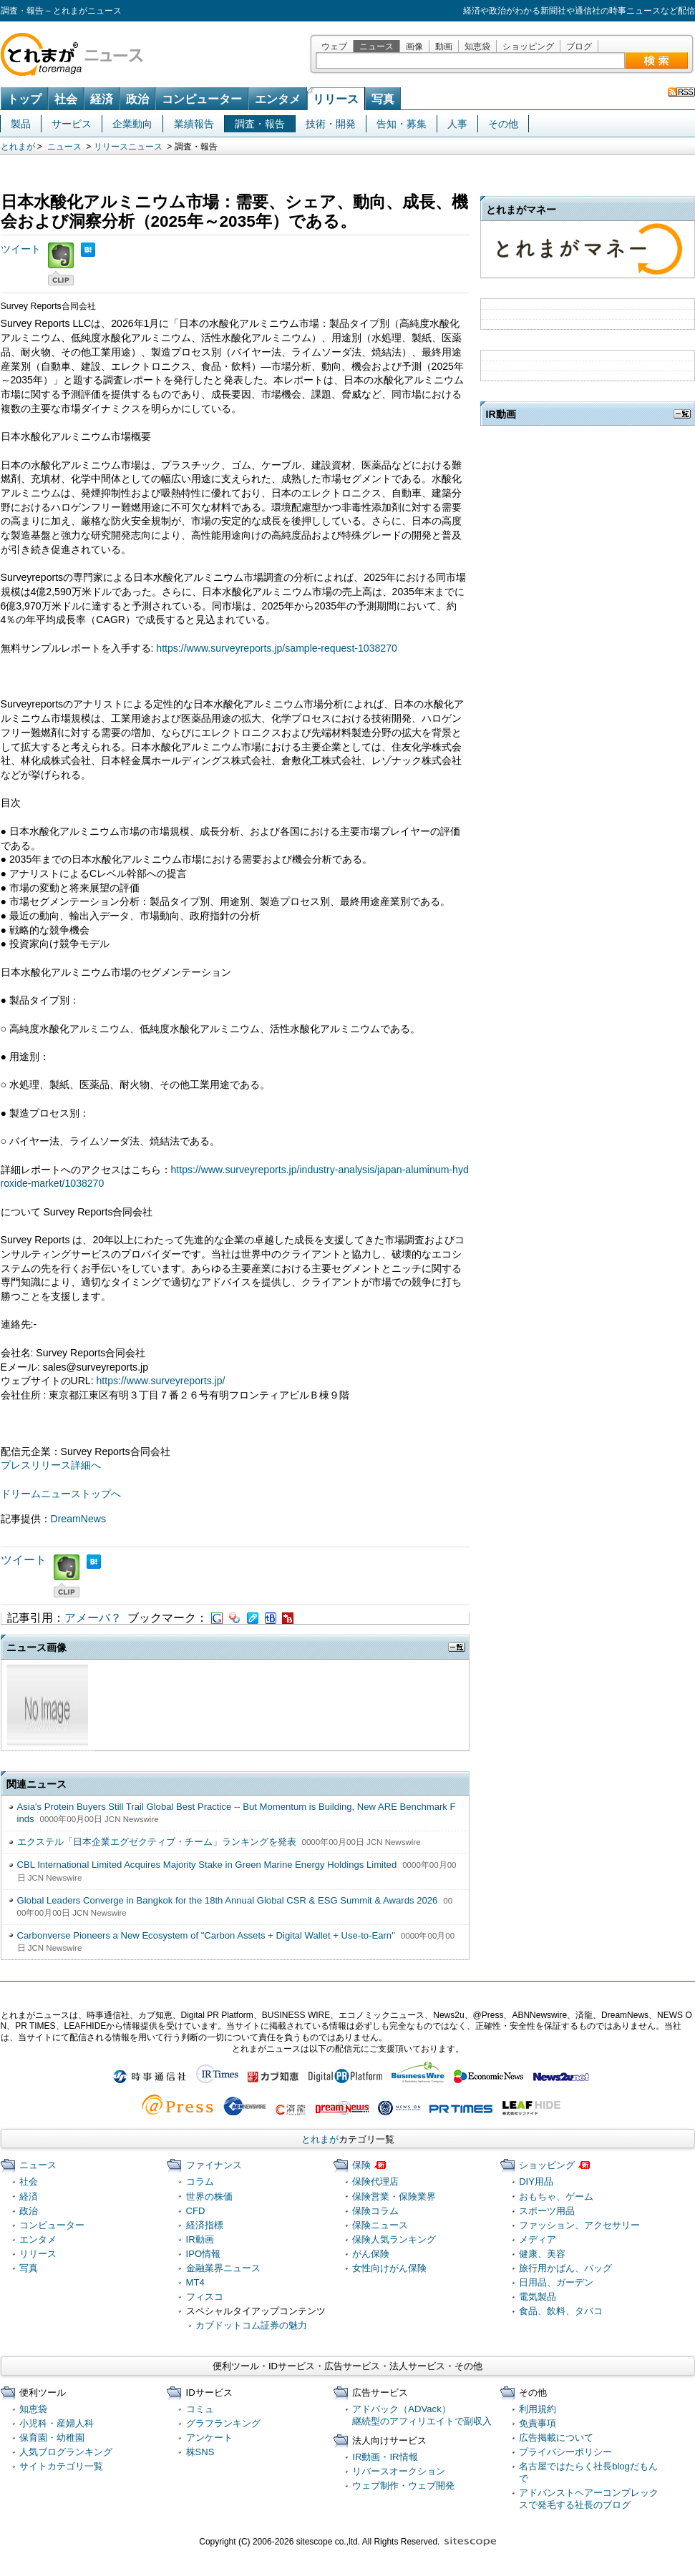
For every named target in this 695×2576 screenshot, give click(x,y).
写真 (382, 99)
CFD (195, 2210)
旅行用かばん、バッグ (565, 2268)
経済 (101, 99)
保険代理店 (375, 2181)
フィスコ (204, 2296)
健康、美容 (542, 2253)
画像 (414, 46)
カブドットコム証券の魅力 (251, 2325)
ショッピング (528, 46)
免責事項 (537, 2423)
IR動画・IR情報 (384, 2457)
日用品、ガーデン (556, 2282)
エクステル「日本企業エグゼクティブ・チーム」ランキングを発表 (156, 1841)
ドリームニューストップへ (61, 1493)
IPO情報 (203, 2253)
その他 (503, 123)
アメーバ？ (93, 1618)
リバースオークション (398, 2471)
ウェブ (334, 46)
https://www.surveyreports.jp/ (161, 1380)
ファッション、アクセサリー (579, 2225)
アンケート (209, 2437)
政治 (137, 99)
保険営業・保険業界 (394, 2196)
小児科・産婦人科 (56, 2423)
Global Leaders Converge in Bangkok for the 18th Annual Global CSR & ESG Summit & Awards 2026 (227, 1900)
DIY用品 (536, 2181)
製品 (21, 123)
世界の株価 (209, 2196)
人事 (457, 123)
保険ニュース (380, 2225)
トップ (24, 99)
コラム (200, 2181)
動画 (443, 46)
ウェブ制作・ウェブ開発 (403, 2485)
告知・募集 (401, 123)
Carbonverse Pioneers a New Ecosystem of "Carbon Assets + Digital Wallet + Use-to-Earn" (206, 1935)
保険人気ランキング (394, 2239)
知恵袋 (477, 46)
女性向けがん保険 (389, 2268)
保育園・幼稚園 (51, 2437)
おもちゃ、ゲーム (556, 2196)
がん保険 (370, 2253)
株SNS (200, 2452)
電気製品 (537, 2296)
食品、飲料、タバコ (561, 2311)
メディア (537, 2239)
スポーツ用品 (547, 2210)
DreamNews (78, 1518)
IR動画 (200, 2239)
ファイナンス (214, 2165)
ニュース (376, 46)
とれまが (18, 147)
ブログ (579, 46)
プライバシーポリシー (565, 2452)
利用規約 (537, 2409)
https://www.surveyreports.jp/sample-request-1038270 (276, 648)
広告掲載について (556, 2437)
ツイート (21, 249)
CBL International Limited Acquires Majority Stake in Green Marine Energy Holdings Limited (207, 1864)
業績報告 (194, 123)
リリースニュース (128, 147)
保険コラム (375, 2210)
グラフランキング (223, 2423)
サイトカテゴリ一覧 (61, 2466)
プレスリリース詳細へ (51, 1465)
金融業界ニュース (223, 2268)
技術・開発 (331, 123)
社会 (65, 99)
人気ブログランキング (65, 2452)
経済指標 (204, 2225)
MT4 (195, 2282)
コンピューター (202, 99)
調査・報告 (260, 123)
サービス (72, 123)
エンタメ (278, 99)
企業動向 (132, 123)
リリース (336, 99)
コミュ (200, 2409)
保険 (361, 2165)
